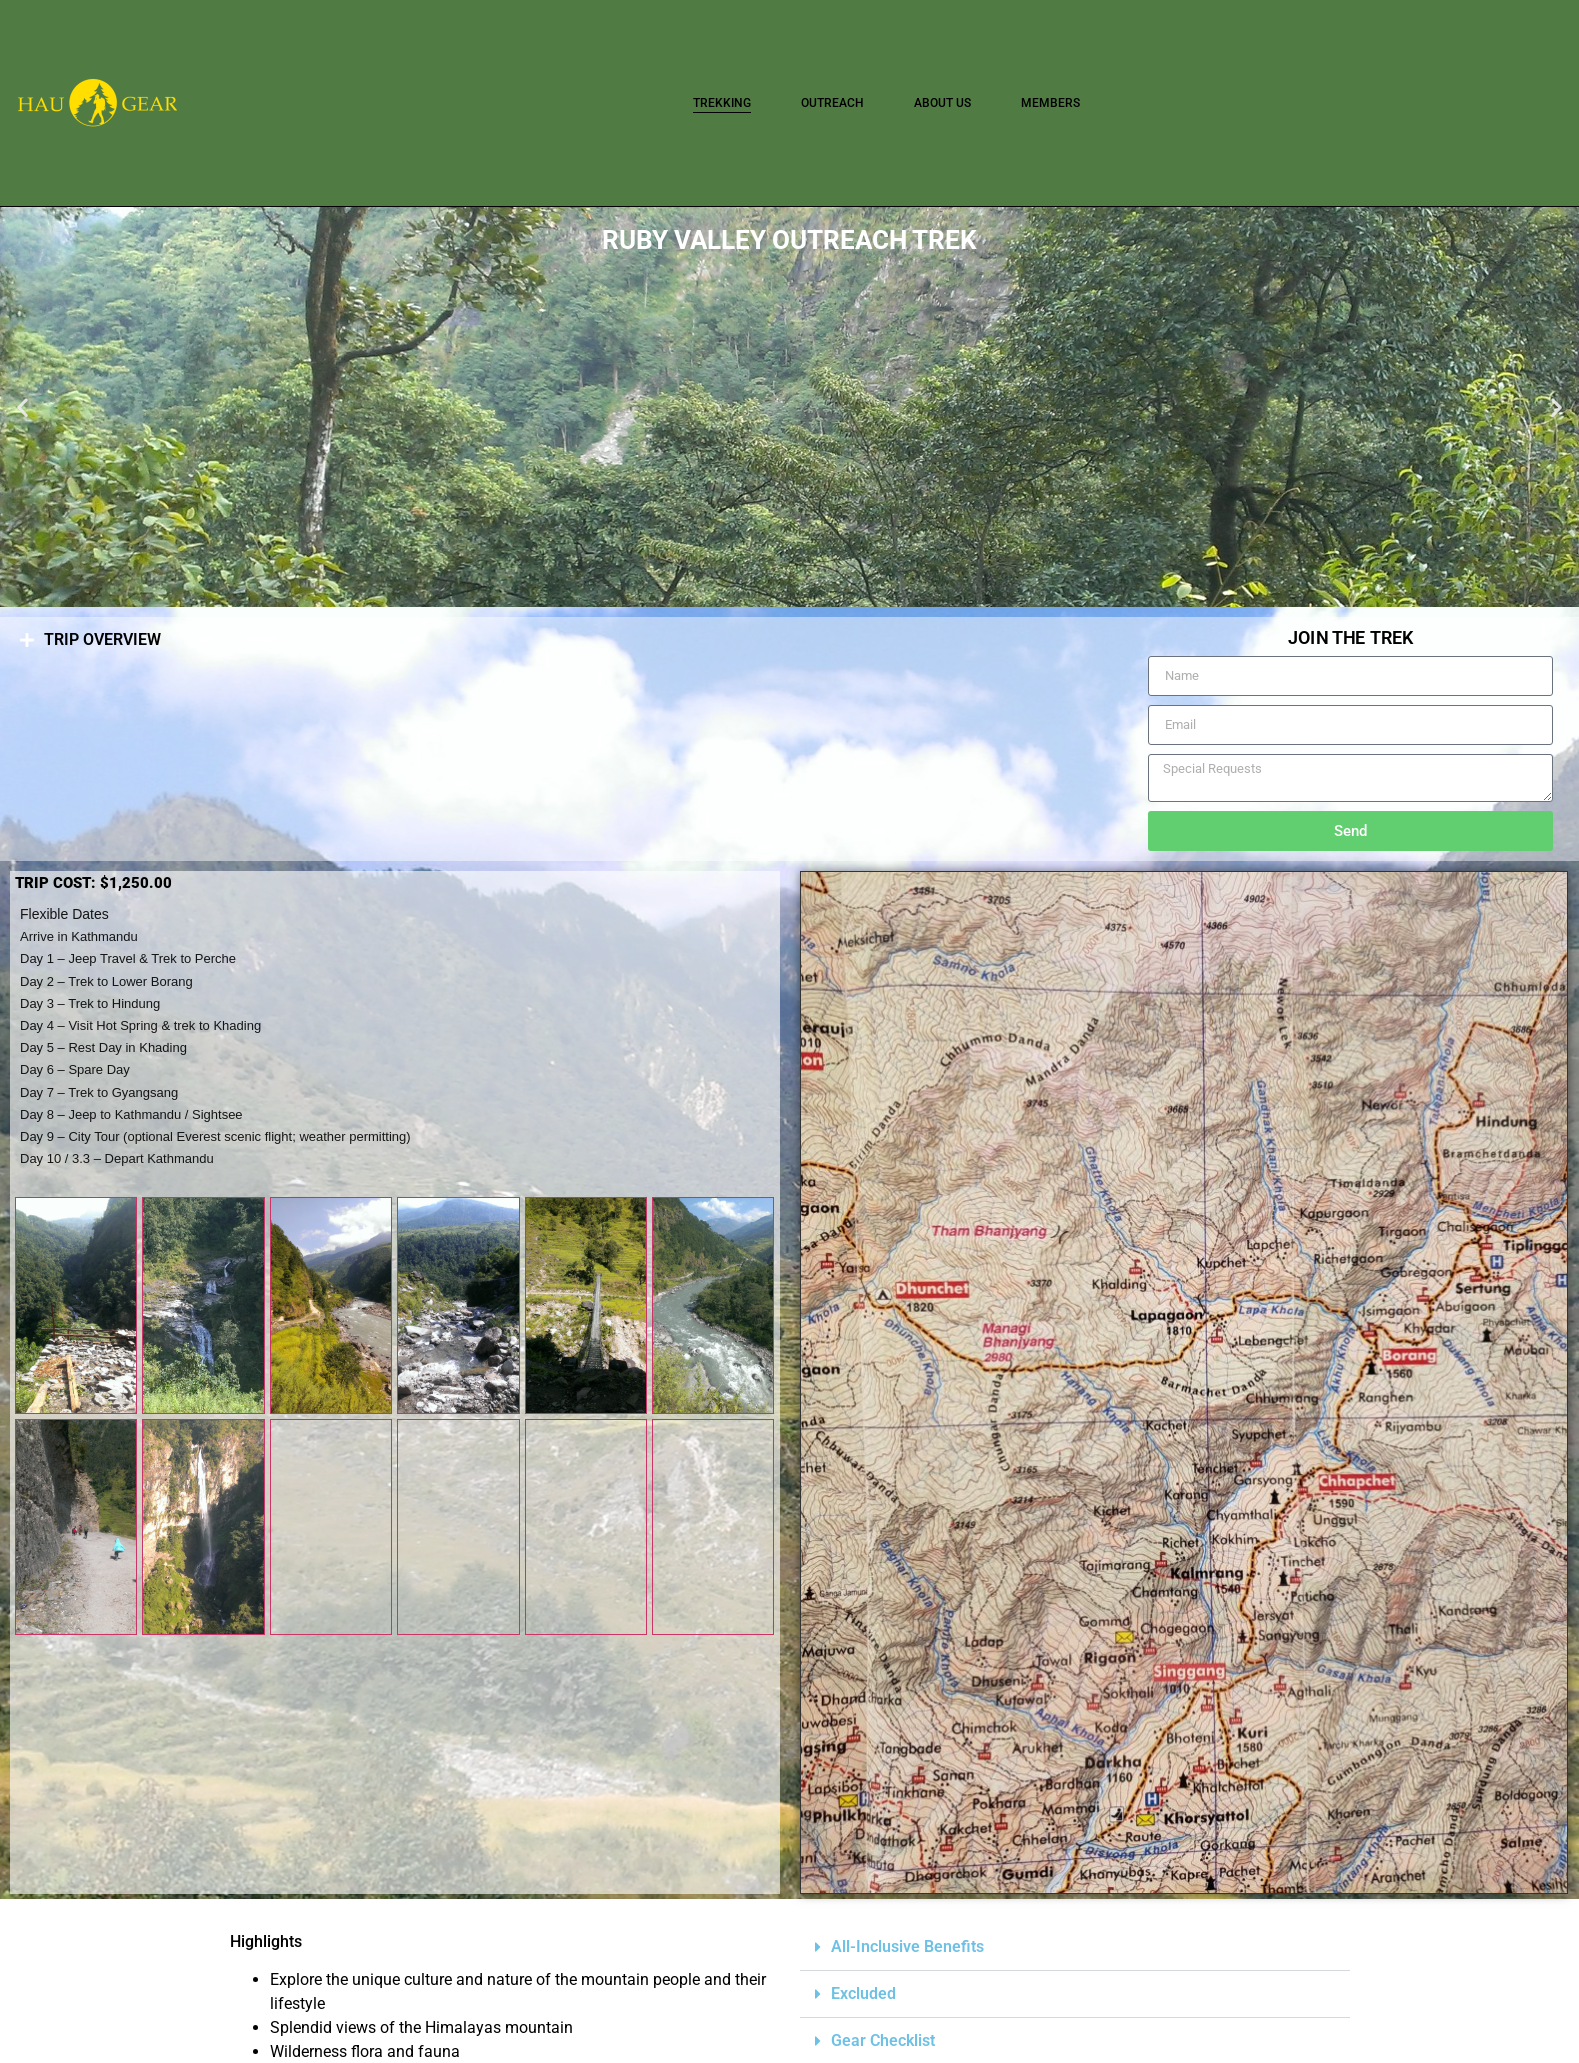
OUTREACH (832, 103)
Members (1050, 103)
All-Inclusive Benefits (907, 1946)
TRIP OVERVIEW (102, 639)
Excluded (863, 1993)
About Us (942, 103)
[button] (22, 407)
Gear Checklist (883, 2040)
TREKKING (722, 103)
